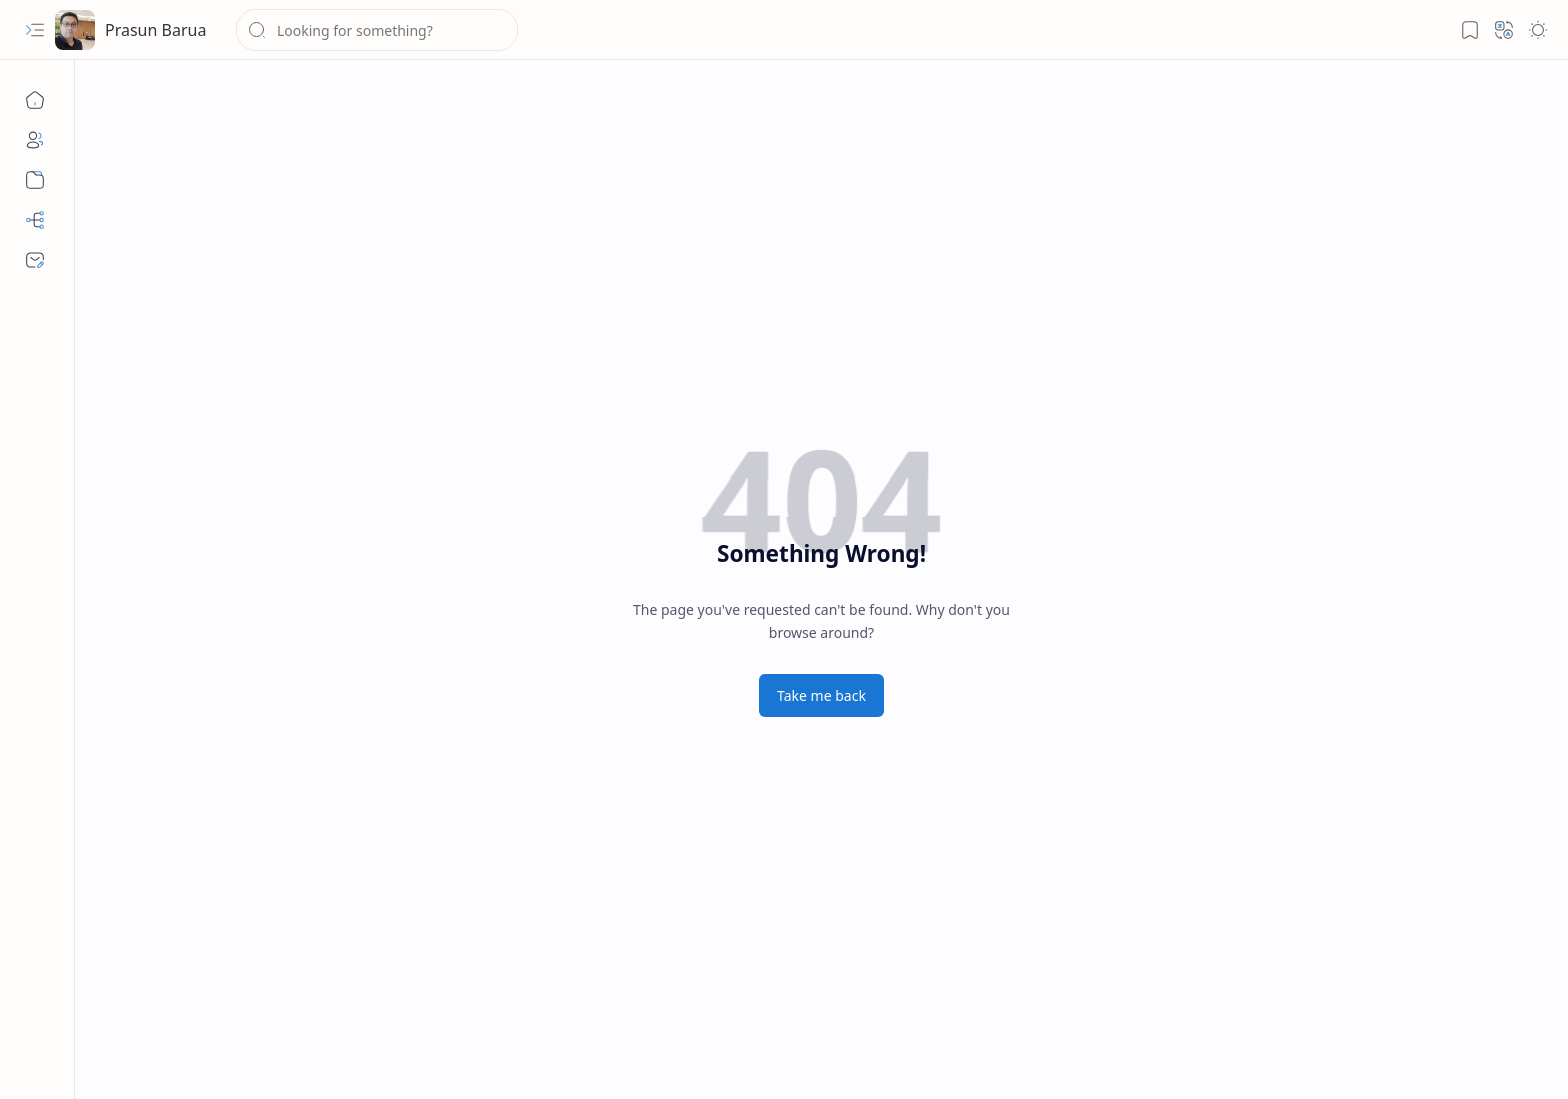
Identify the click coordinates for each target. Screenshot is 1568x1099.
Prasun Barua (155, 30)
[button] (35, 30)
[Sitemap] (35, 220)
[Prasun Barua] (75, 30)
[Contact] (35, 260)
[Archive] (35, 180)
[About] (35, 140)
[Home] (35, 100)
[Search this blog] (377, 30)
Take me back (821, 695)
